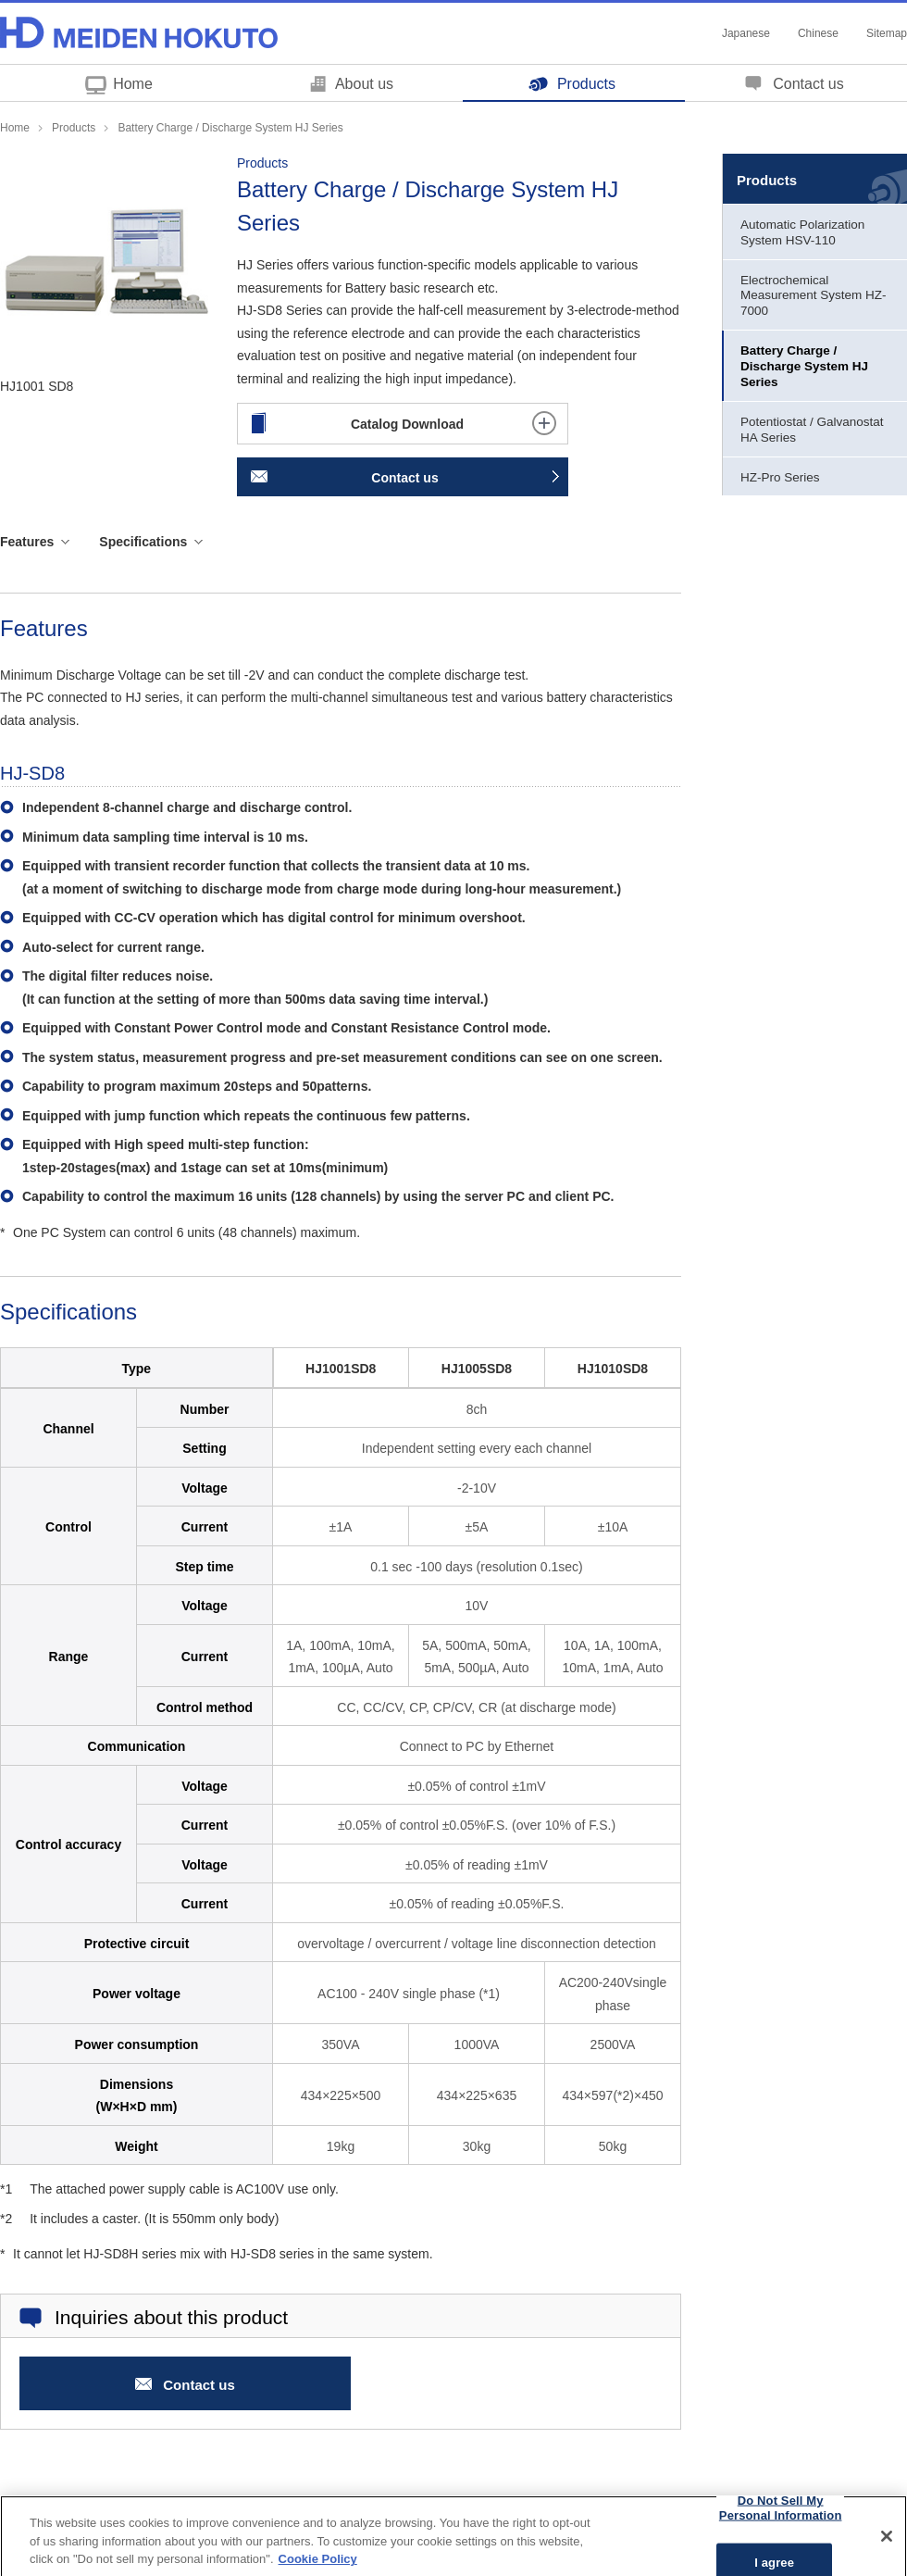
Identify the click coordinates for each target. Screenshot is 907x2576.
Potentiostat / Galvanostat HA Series (812, 429)
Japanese (746, 33)
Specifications (143, 541)
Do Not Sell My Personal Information (780, 2518)
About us (364, 84)
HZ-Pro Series (780, 477)
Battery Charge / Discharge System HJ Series (804, 366)
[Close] (886, 2547)
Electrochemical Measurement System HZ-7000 (813, 296)
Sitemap (886, 33)
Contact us (808, 84)
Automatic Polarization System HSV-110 (802, 232)
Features (27, 541)
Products (586, 84)
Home (133, 84)
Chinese (818, 33)
